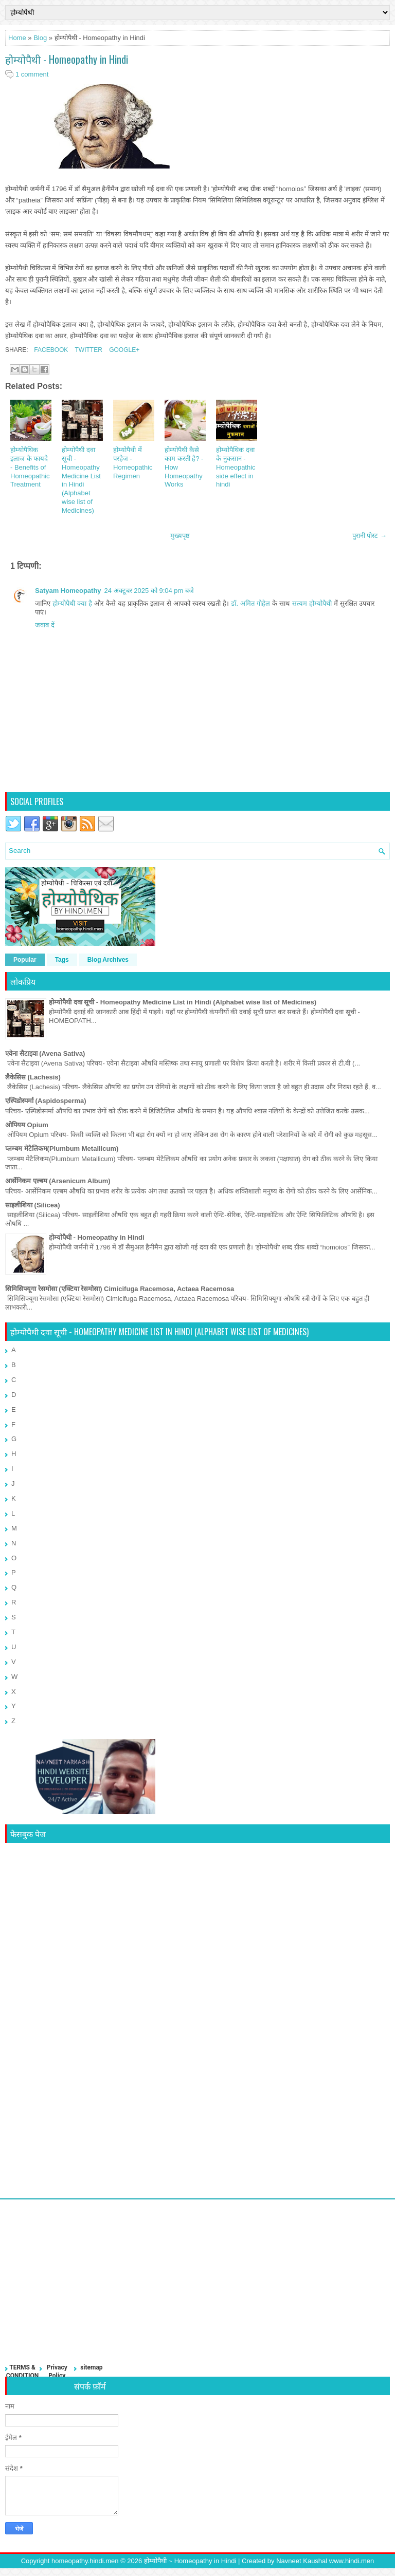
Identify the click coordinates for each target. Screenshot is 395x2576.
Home (17, 38)
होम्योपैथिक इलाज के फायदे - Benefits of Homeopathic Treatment (30, 467)
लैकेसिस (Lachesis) (33, 1077)
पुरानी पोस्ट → (369, 535)
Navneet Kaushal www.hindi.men (325, 2561)
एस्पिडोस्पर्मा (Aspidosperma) (45, 1101)
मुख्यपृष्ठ (180, 535)
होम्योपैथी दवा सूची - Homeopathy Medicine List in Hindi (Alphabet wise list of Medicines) (81, 480)
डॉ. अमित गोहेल (250, 603)
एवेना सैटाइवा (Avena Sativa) (45, 1053)
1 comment (31, 74)
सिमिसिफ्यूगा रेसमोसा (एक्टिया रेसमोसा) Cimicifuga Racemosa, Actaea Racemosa (119, 1289)
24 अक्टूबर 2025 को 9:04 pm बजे (149, 590)
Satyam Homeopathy (68, 590)
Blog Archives (108, 959)
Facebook (50, 349)
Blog (40, 38)
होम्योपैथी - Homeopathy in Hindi (66, 59)
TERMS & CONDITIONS (22, 2375)
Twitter (87, 349)
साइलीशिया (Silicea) (32, 1205)
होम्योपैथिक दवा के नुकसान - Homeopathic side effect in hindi (236, 467)
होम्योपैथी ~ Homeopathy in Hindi (190, 2561)
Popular (25, 959)
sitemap (91, 2367)
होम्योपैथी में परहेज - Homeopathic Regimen (133, 463)
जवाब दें (45, 625)
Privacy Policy (57, 2371)
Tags (62, 959)
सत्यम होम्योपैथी (312, 603)
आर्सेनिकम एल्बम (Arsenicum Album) (58, 1181)
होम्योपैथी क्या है (72, 603)
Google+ (123, 349)
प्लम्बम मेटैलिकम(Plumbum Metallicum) (61, 1148)
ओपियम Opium (26, 1125)
